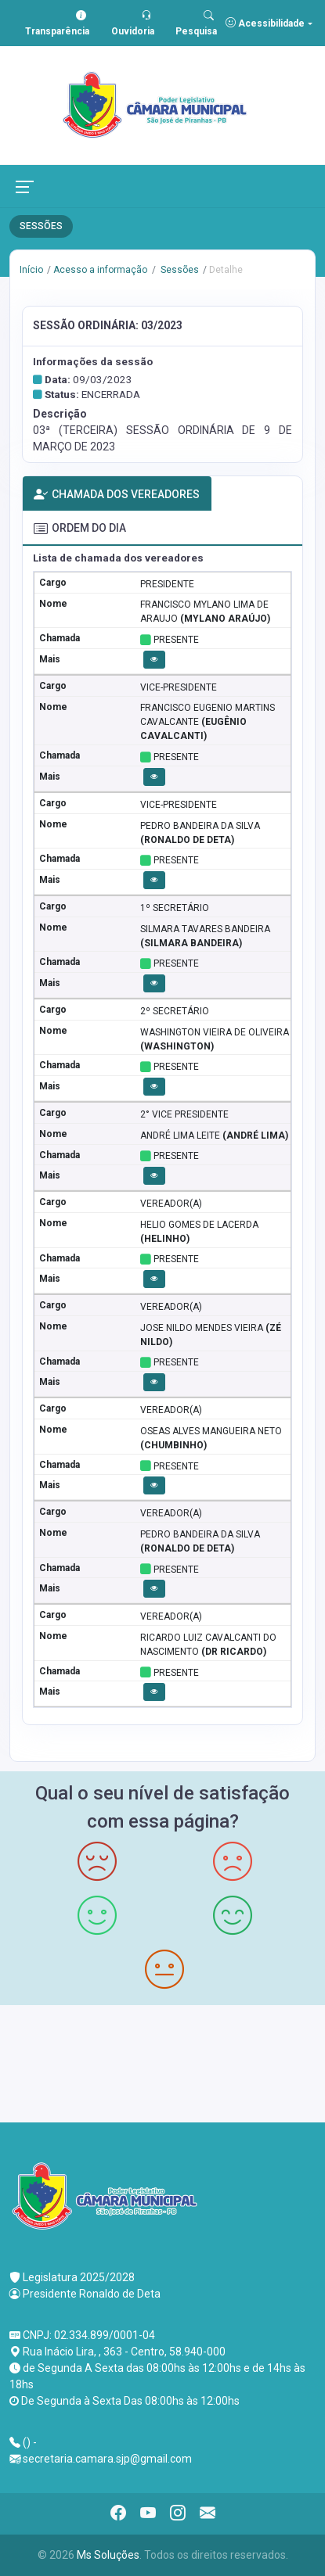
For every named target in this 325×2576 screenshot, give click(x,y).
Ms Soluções (108, 2555)
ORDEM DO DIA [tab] (80, 529)
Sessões (178, 269)
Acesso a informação (100, 269)
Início (31, 269)
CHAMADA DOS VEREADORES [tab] (117, 494)
